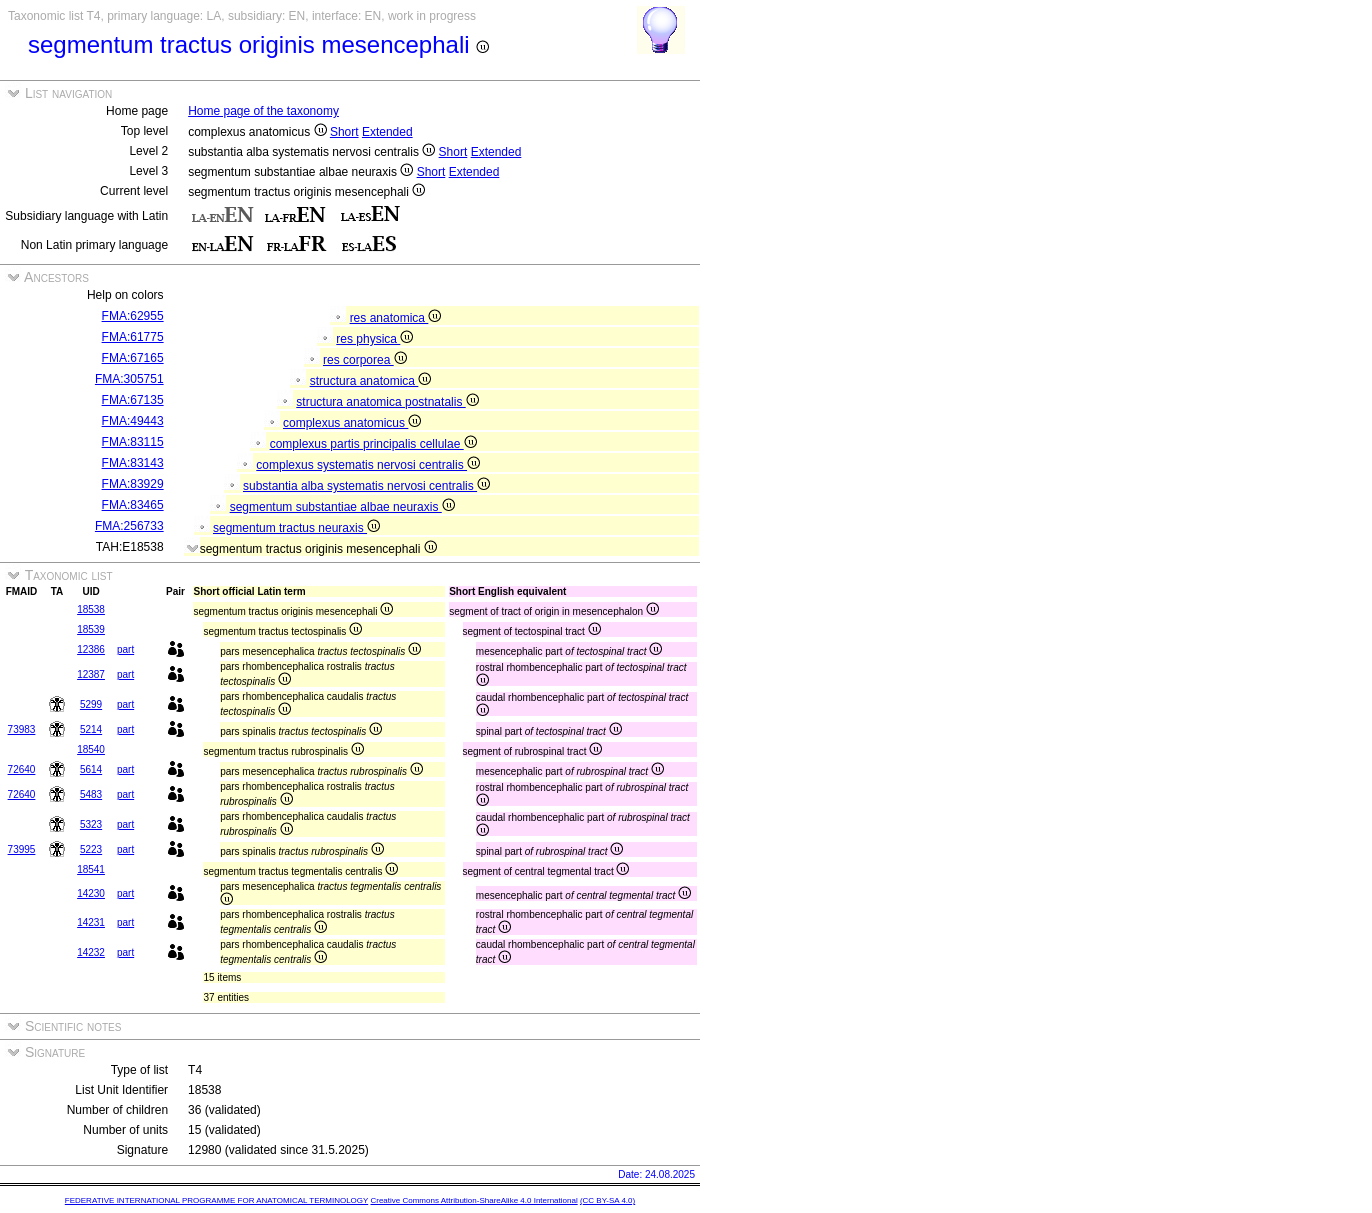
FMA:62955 (133, 316)
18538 (91, 609)
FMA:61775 (133, 337)
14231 (91, 922)
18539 (91, 629)
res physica (374, 339)
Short (344, 132)
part (125, 649)
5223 (91, 849)
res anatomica (396, 318)
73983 (22, 729)
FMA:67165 (133, 358)
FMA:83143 (133, 463)
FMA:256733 (129, 526)
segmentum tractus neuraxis (296, 528)
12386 (91, 649)
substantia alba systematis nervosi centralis (366, 486)
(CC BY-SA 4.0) (607, 1200)
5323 (91, 824)
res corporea (365, 360)
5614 (91, 769)
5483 (91, 794)
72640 (22, 769)
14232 (91, 952)
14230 (91, 893)
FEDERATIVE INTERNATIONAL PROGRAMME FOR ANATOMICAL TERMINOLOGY (216, 1200)
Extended (387, 132)
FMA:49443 (133, 421)
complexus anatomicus (352, 423)
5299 (91, 704)
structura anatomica (371, 381)
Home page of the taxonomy (263, 111)
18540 (91, 749)
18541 (91, 869)
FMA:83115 (133, 442)
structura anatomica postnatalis (387, 402)
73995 (22, 849)
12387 (91, 674)
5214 (91, 729)
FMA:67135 (133, 400)
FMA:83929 (133, 484)
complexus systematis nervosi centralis (368, 465)
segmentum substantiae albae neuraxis (342, 507)
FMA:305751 (129, 379)
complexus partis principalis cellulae (373, 444)
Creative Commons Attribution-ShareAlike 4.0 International (473, 1200)
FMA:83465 (133, 505)
